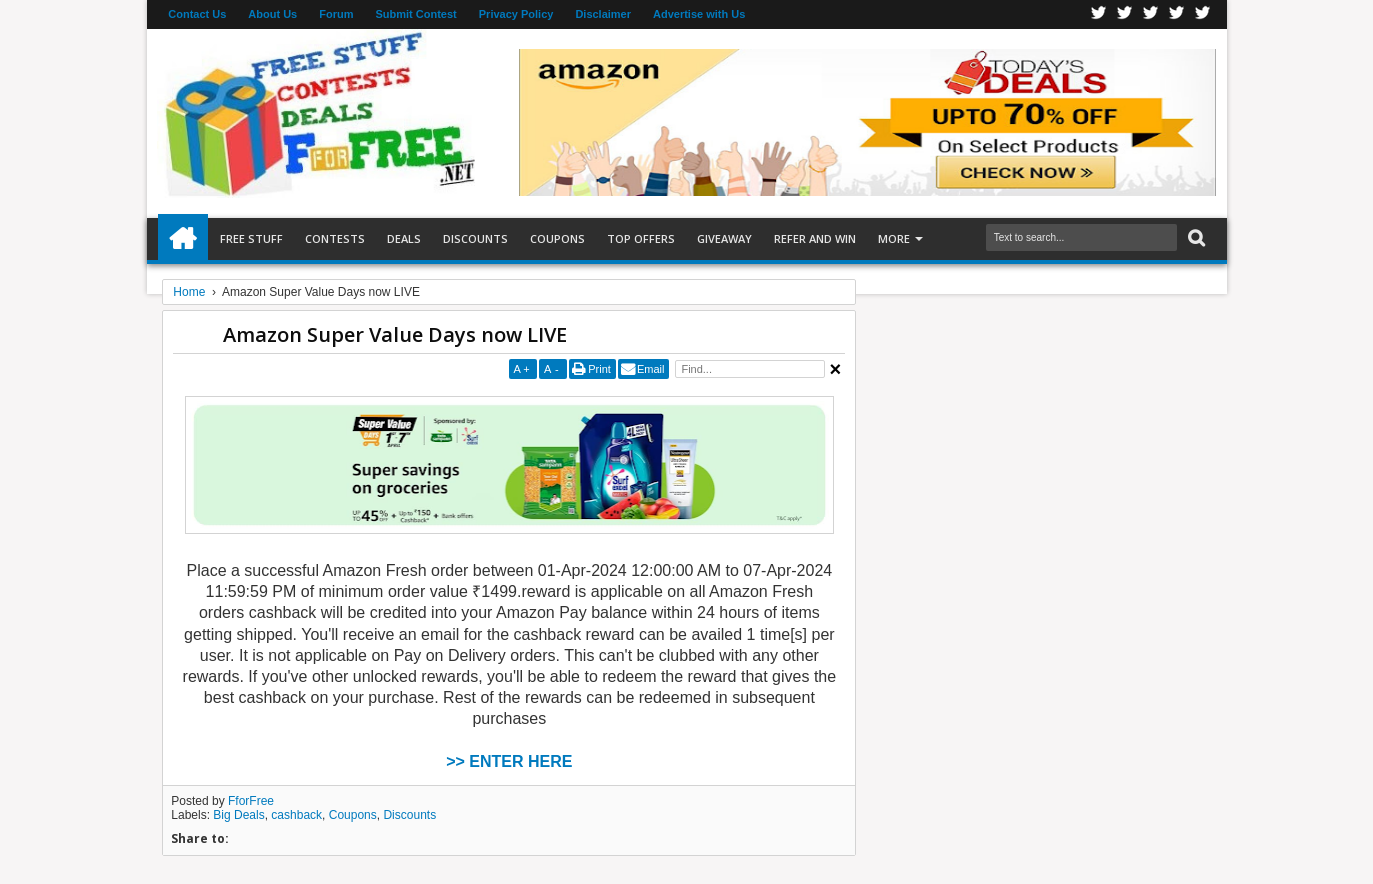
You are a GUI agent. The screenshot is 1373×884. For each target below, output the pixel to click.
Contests (335, 238)
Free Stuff (251, 238)
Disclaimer (603, 14)
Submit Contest (415, 14)
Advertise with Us (699, 14)
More (894, 238)
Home (183, 239)
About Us (272, 14)
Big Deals (238, 815)
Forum (336, 14)
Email (651, 369)
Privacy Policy (516, 14)
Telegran (1151, 14)
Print (599, 369)
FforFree (251, 801)
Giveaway (724, 238)
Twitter (1125, 14)
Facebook (1099, 14)
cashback (296, 815)
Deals (404, 238)
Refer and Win (815, 238)
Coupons (557, 238)
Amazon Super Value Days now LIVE (395, 334)
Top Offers (641, 238)
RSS (1177, 14)
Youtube (1203, 14)
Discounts (475, 238)
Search (1194, 238)
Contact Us (197, 14)
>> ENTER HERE (509, 761)
